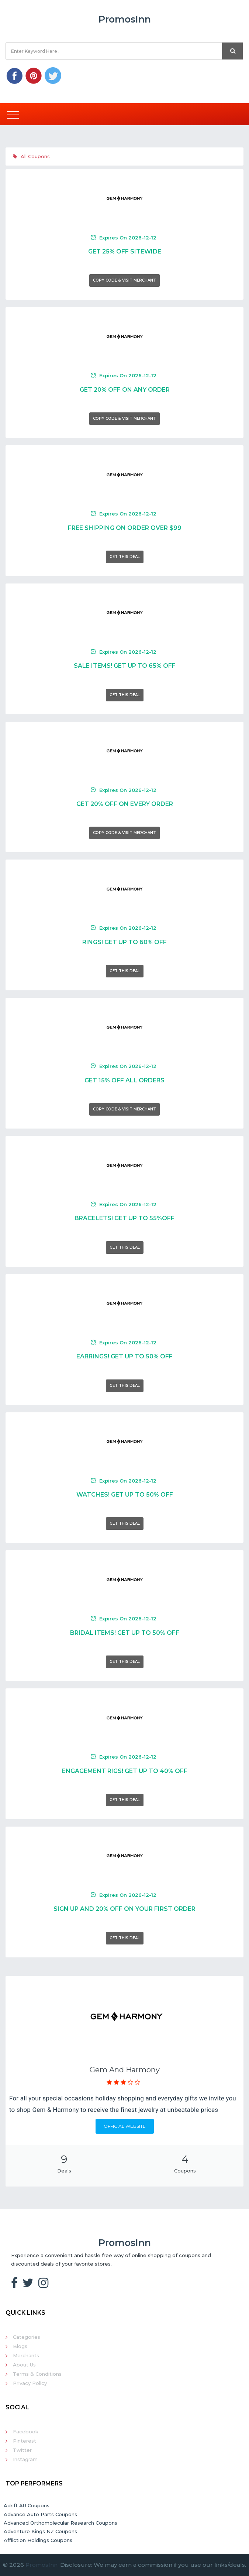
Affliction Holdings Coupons (38, 2540)
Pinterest (24, 2441)
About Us (24, 2365)
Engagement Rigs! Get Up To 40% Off (124, 1770)
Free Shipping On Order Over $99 (124, 527)
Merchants (26, 2355)
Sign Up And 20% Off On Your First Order (124, 1908)
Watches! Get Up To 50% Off (124, 1494)
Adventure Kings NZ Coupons (40, 2531)
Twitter (22, 2450)
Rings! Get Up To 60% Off (124, 942)
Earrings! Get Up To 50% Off (124, 1356)
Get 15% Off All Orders (124, 1080)
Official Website (125, 2126)
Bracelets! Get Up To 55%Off (124, 1218)
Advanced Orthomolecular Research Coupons (60, 2523)
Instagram (25, 2459)
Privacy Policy (30, 2383)
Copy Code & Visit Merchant (124, 280)
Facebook (25, 2431)
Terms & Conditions (37, 2374)
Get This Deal (125, 556)
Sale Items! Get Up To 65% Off (125, 665)
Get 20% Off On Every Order (124, 803)
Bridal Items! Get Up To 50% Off (124, 1632)
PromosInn (41, 2564)
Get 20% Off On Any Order (125, 389)
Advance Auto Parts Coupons (40, 2514)
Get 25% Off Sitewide (124, 251)
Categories (26, 2337)
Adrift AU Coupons (26, 2505)
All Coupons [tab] (31, 156)
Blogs (20, 2346)
